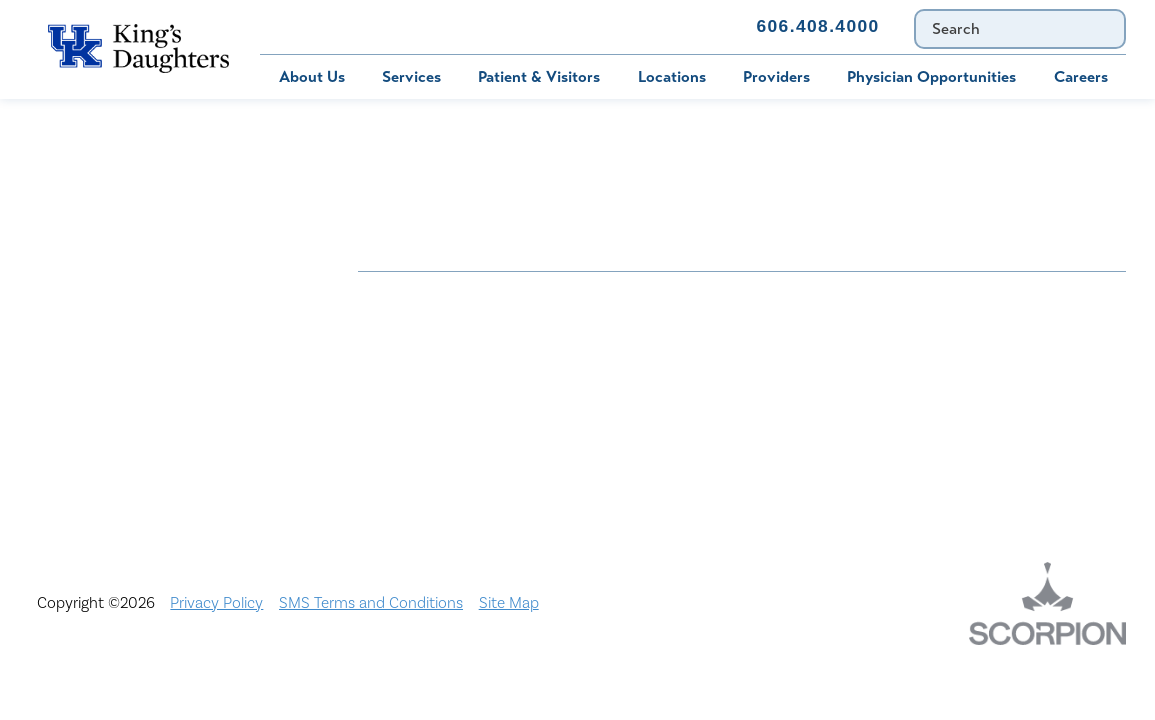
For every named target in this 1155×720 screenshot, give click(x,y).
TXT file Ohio (915, 450)
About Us (312, 77)
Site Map (509, 603)
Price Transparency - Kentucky (719, 416)
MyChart (379, 26)
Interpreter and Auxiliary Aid (458, 381)
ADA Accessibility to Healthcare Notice (725, 302)
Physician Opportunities (931, 77)
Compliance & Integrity (949, 347)
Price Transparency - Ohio (960, 416)
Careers (1081, 77)
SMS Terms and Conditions (371, 603)
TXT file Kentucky (675, 450)
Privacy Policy (216, 603)
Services (411, 77)
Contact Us (674, 26)
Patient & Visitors (539, 77)
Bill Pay (272, 26)
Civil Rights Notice (679, 347)
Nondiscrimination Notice (446, 293)
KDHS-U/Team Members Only (716, 381)
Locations (672, 77)
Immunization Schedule (501, 26)
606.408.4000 (817, 26)
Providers (776, 77)
